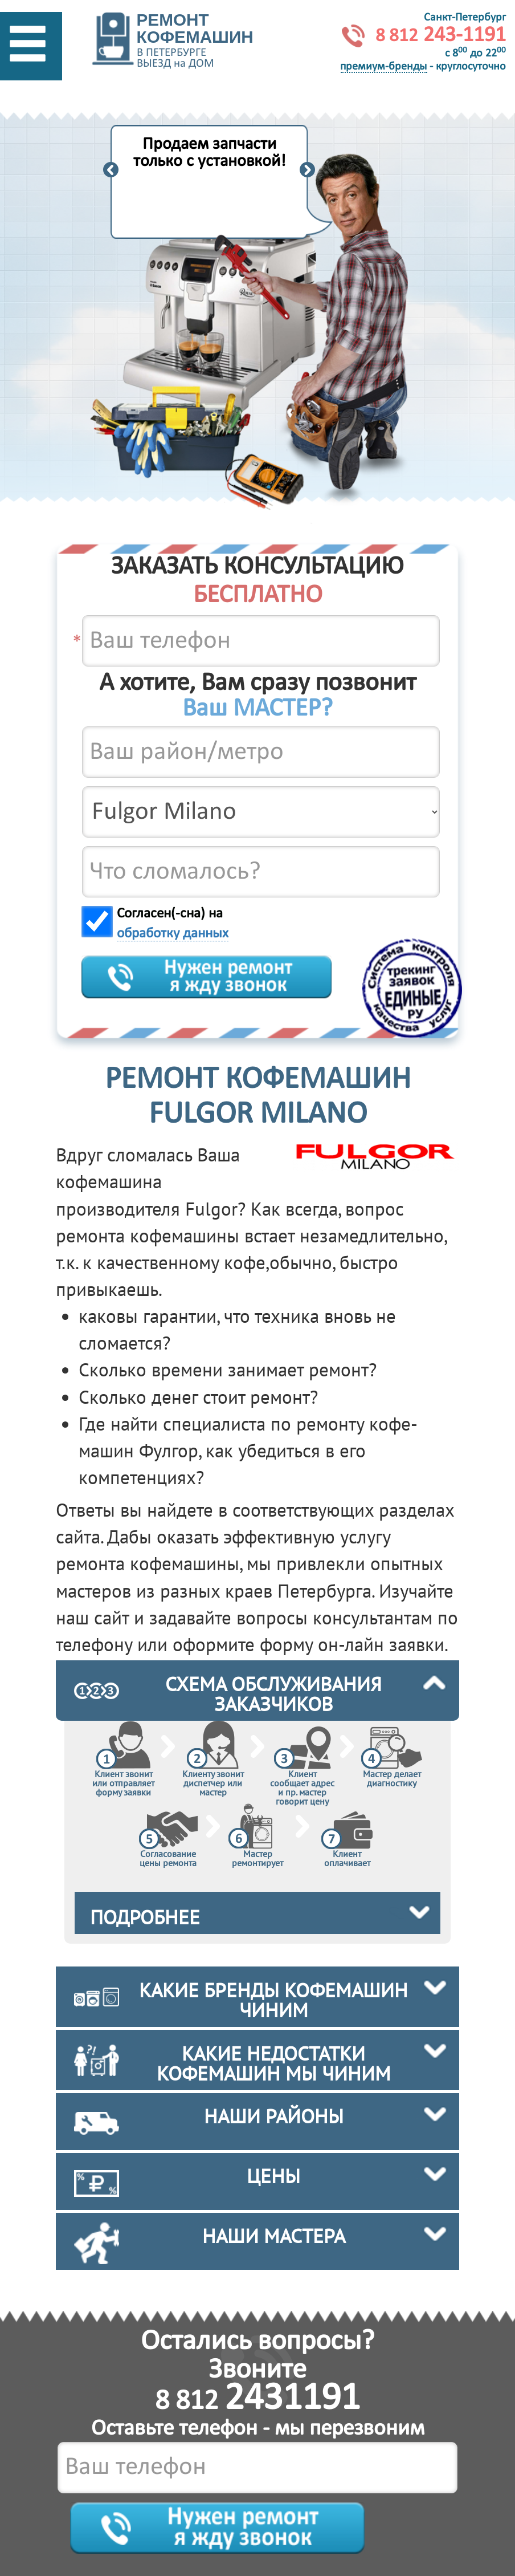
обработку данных (172, 934)
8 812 (257, 2401)
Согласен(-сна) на (172, 924)
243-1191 (440, 36)
